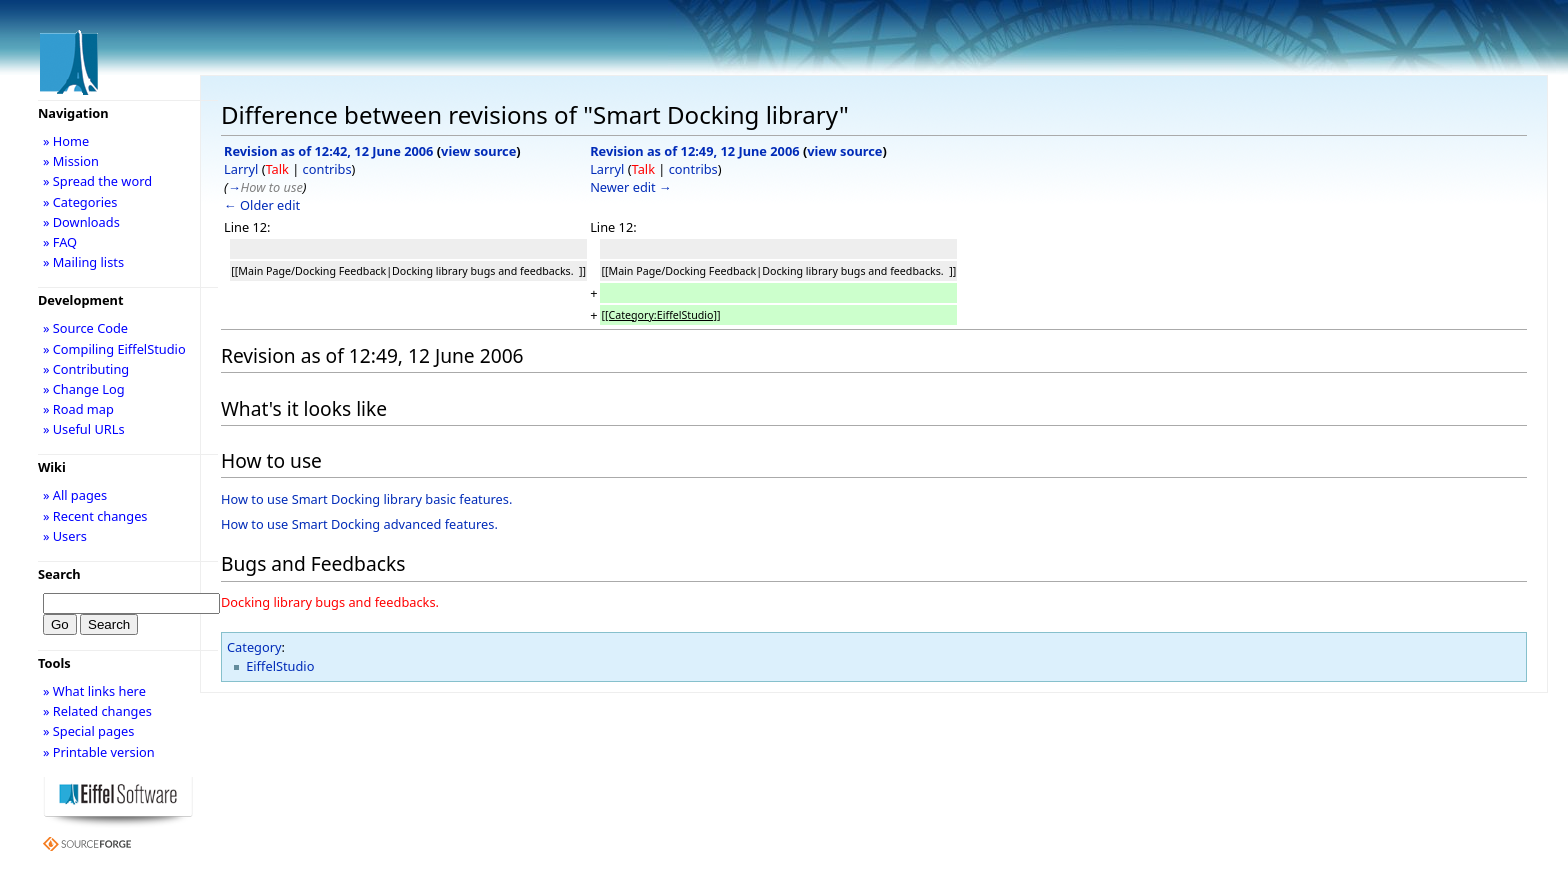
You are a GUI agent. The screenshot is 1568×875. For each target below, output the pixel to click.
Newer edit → (631, 187)
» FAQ (60, 242)
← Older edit (262, 205)
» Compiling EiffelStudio (114, 349)
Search (59, 574)
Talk (276, 169)
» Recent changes (95, 516)
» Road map (78, 409)
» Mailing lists (83, 262)
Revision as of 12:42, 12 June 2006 (328, 151)
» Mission (71, 161)
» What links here (94, 691)
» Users (65, 536)
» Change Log (84, 389)
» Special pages (88, 731)
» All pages (75, 495)
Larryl (241, 169)
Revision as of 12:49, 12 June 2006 (694, 151)
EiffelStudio (280, 666)
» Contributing (86, 369)
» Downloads (81, 222)
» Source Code (85, 328)
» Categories (80, 202)
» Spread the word (97, 181)
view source (478, 151)
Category (254, 647)
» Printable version (99, 752)
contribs (327, 169)
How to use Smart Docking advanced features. (359, 524)
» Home (66, 141)
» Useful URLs (84, 429)
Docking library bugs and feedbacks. (330, 602)
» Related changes (97, 711)
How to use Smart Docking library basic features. (366, 499)
